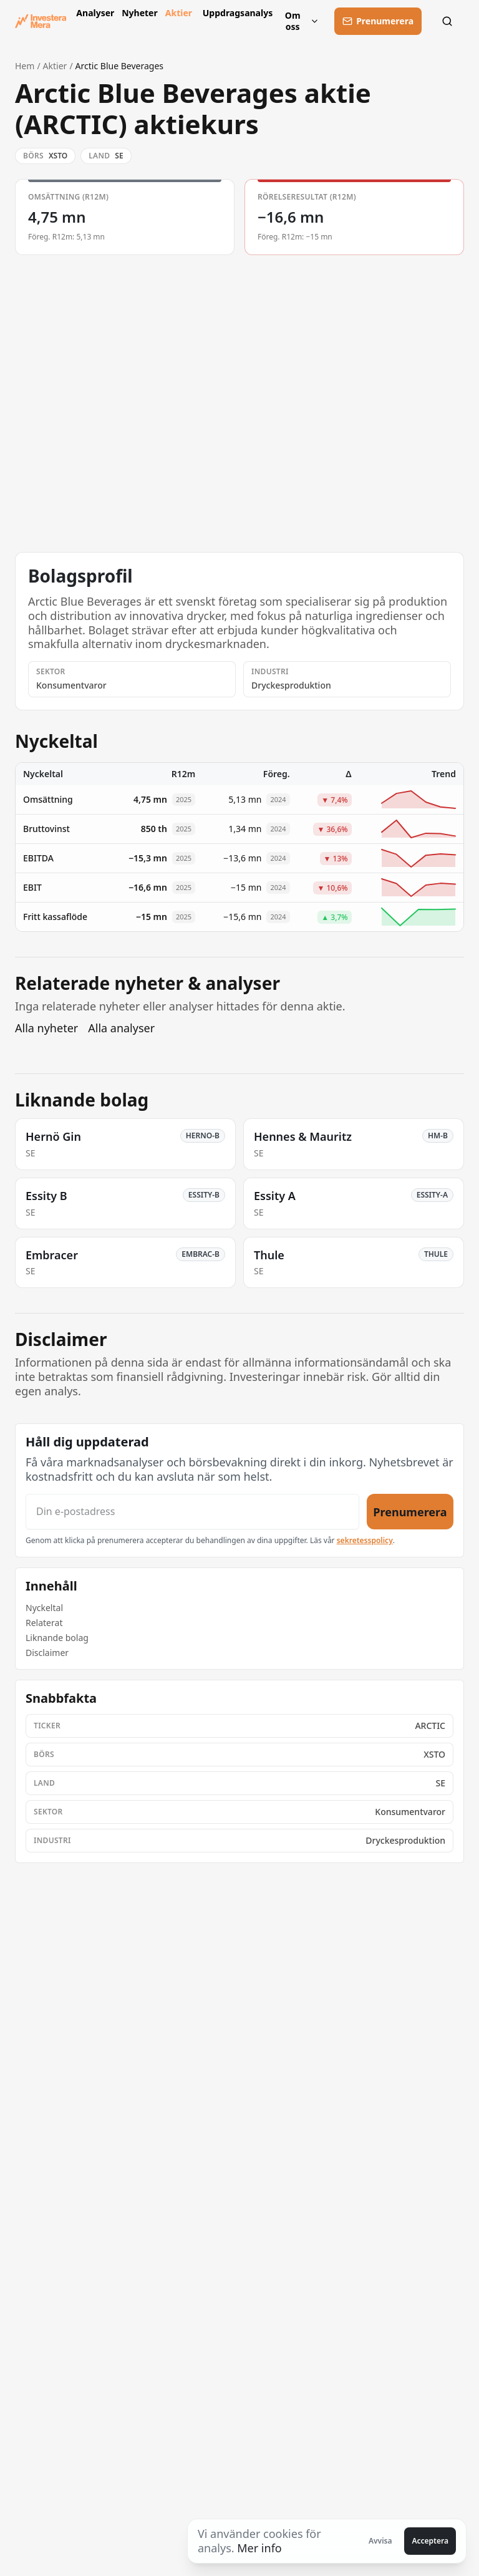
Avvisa (380, 2540)
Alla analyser (121, 1028)
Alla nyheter (46, 1028)
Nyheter (138, 13)
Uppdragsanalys (235, 13)
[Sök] (450, 21)
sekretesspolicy (365, 1540)
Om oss (302, 20)
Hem (24, 66)
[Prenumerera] (378, 21)
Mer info (259, 2547)
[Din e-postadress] (192, 1511)
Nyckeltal (44, 1608)
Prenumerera (410, 1511)
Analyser (94, 13)
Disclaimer (47, 1652)
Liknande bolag (57, 1638)
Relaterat (44, 1623)
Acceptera (430, 2540)
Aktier (178, 13)
